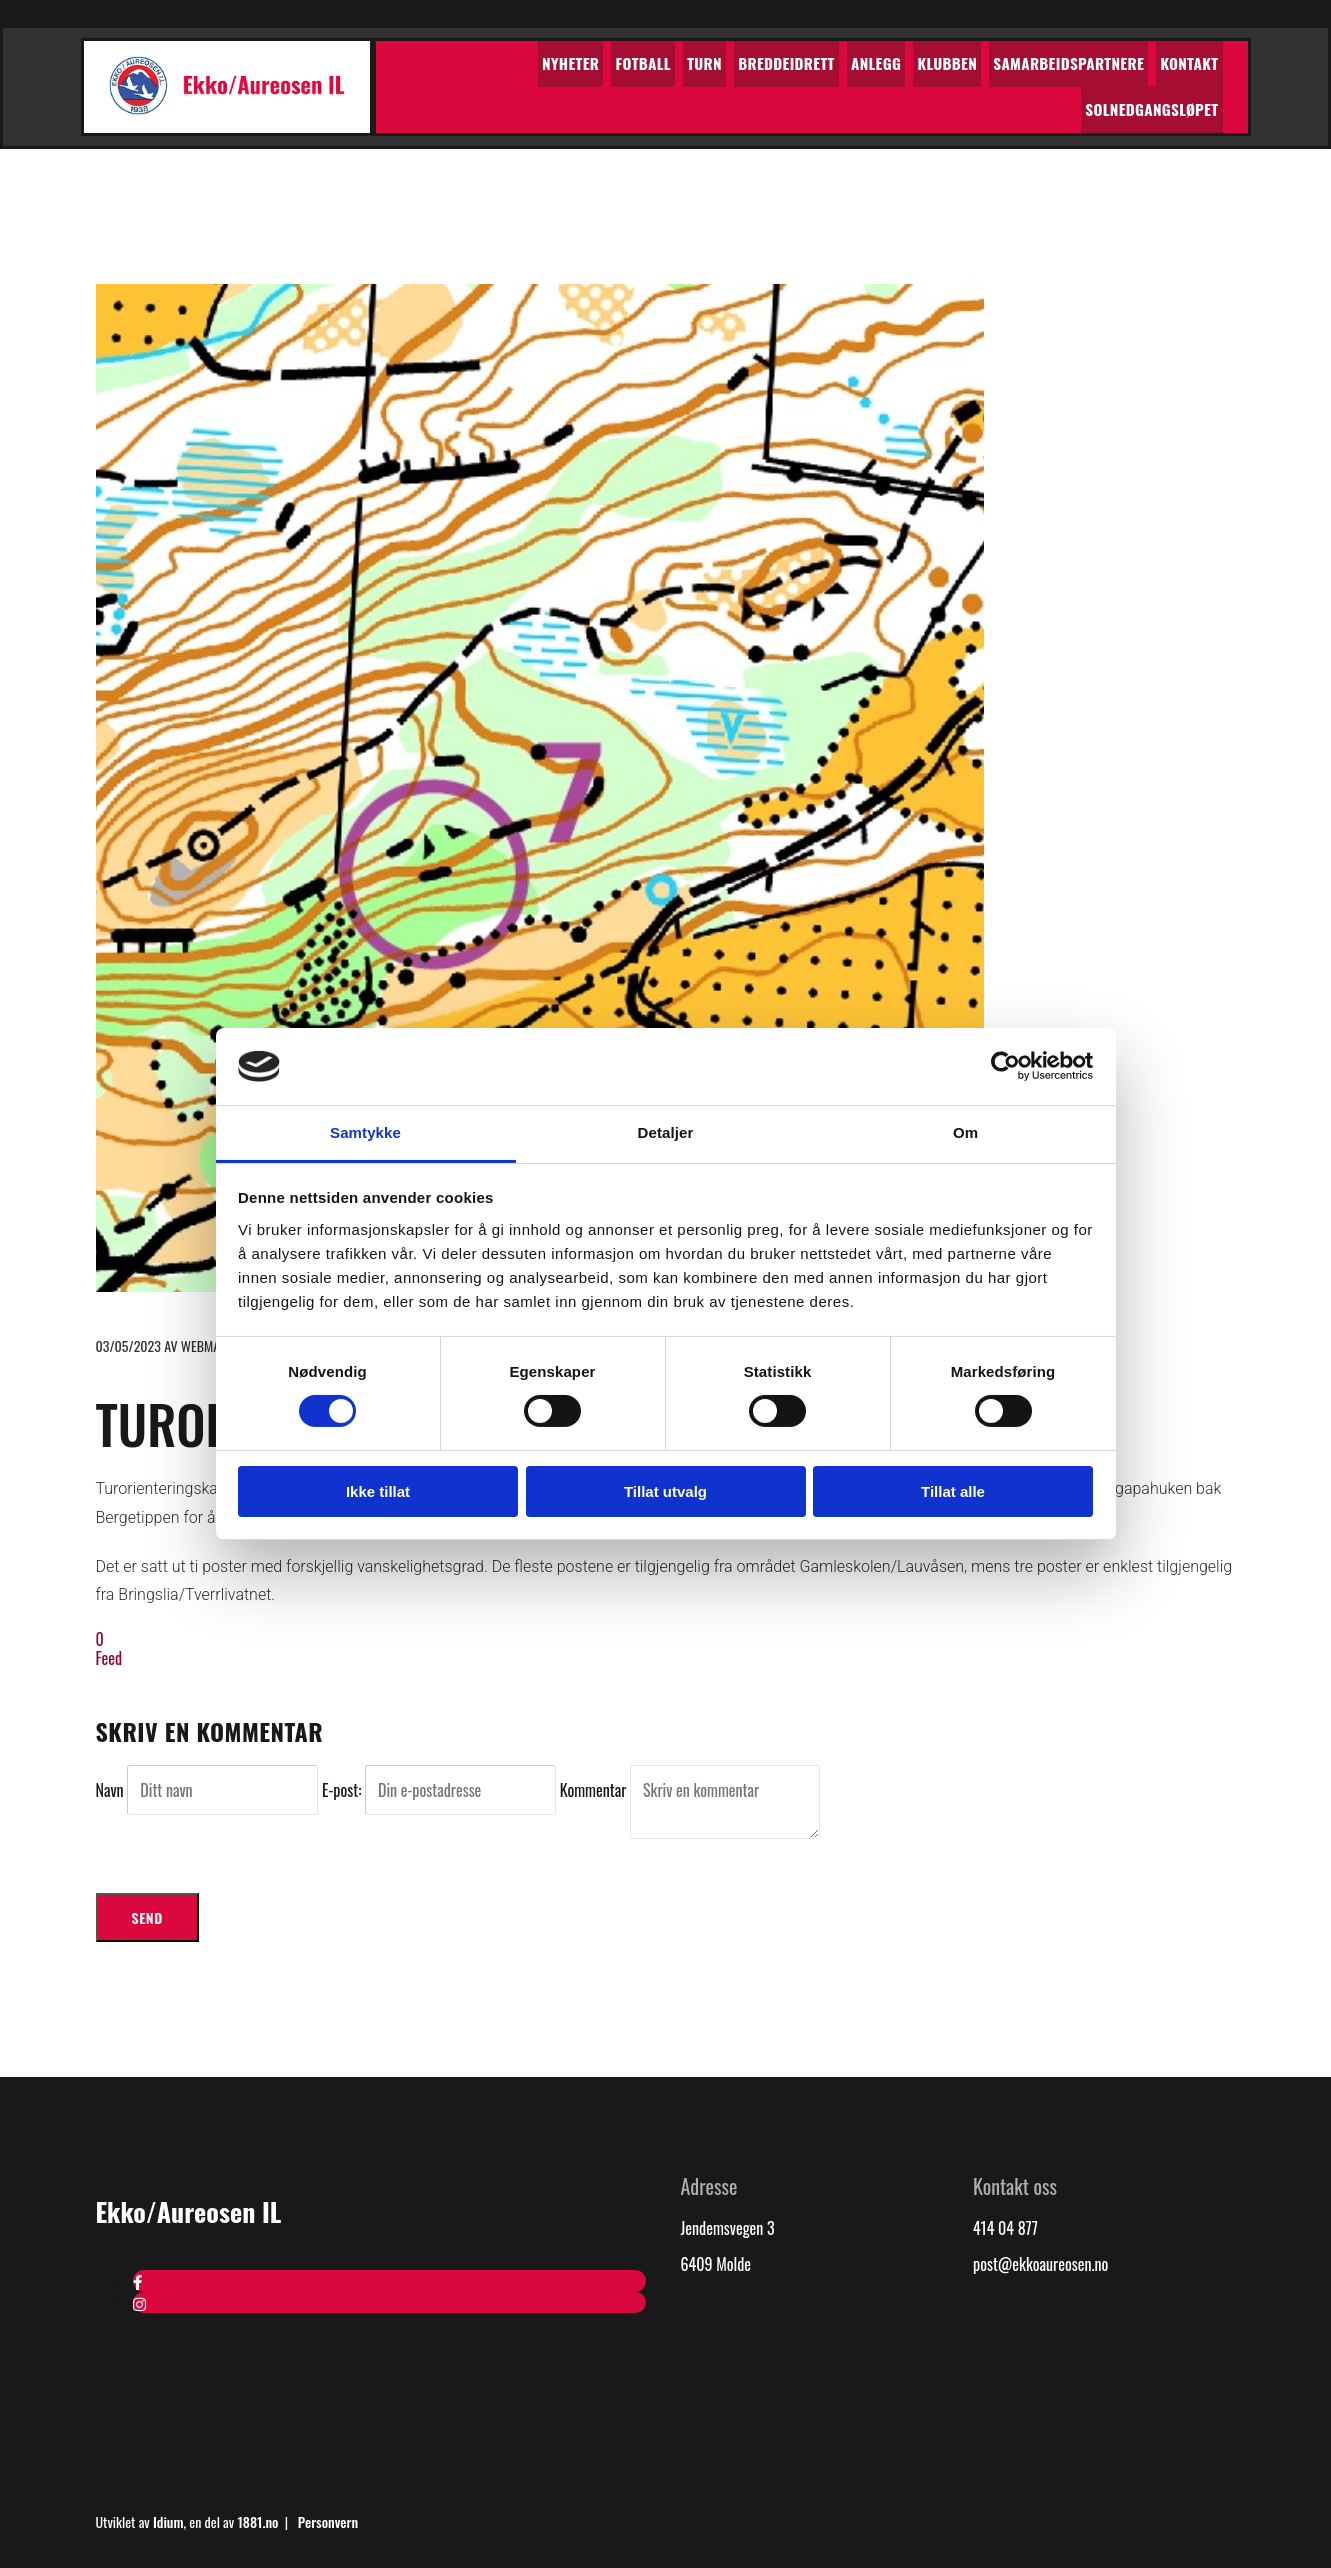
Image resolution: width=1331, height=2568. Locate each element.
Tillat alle (953, 1491)
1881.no (257, 2518)
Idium (168, 2518)
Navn (112, 1787)
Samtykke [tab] (365, 1132)
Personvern (328, 2518)
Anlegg (759, 58)
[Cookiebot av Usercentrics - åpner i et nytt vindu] (1005, 1066)
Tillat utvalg (665, 1491)
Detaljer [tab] (666, 1132)
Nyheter (480, 58)
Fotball (546, 58)
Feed (109, 1655)
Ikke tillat (378, 1491)
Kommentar (595, 1787)
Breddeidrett (676, 58)
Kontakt (1052, 58)
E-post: (343, 1787)
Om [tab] (965, 1132)
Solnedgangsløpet (1157, 58)
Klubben (824, 58)
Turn (601, 58)
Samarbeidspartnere (939, 58)
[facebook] (137, 2278)
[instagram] (139, 2299)
